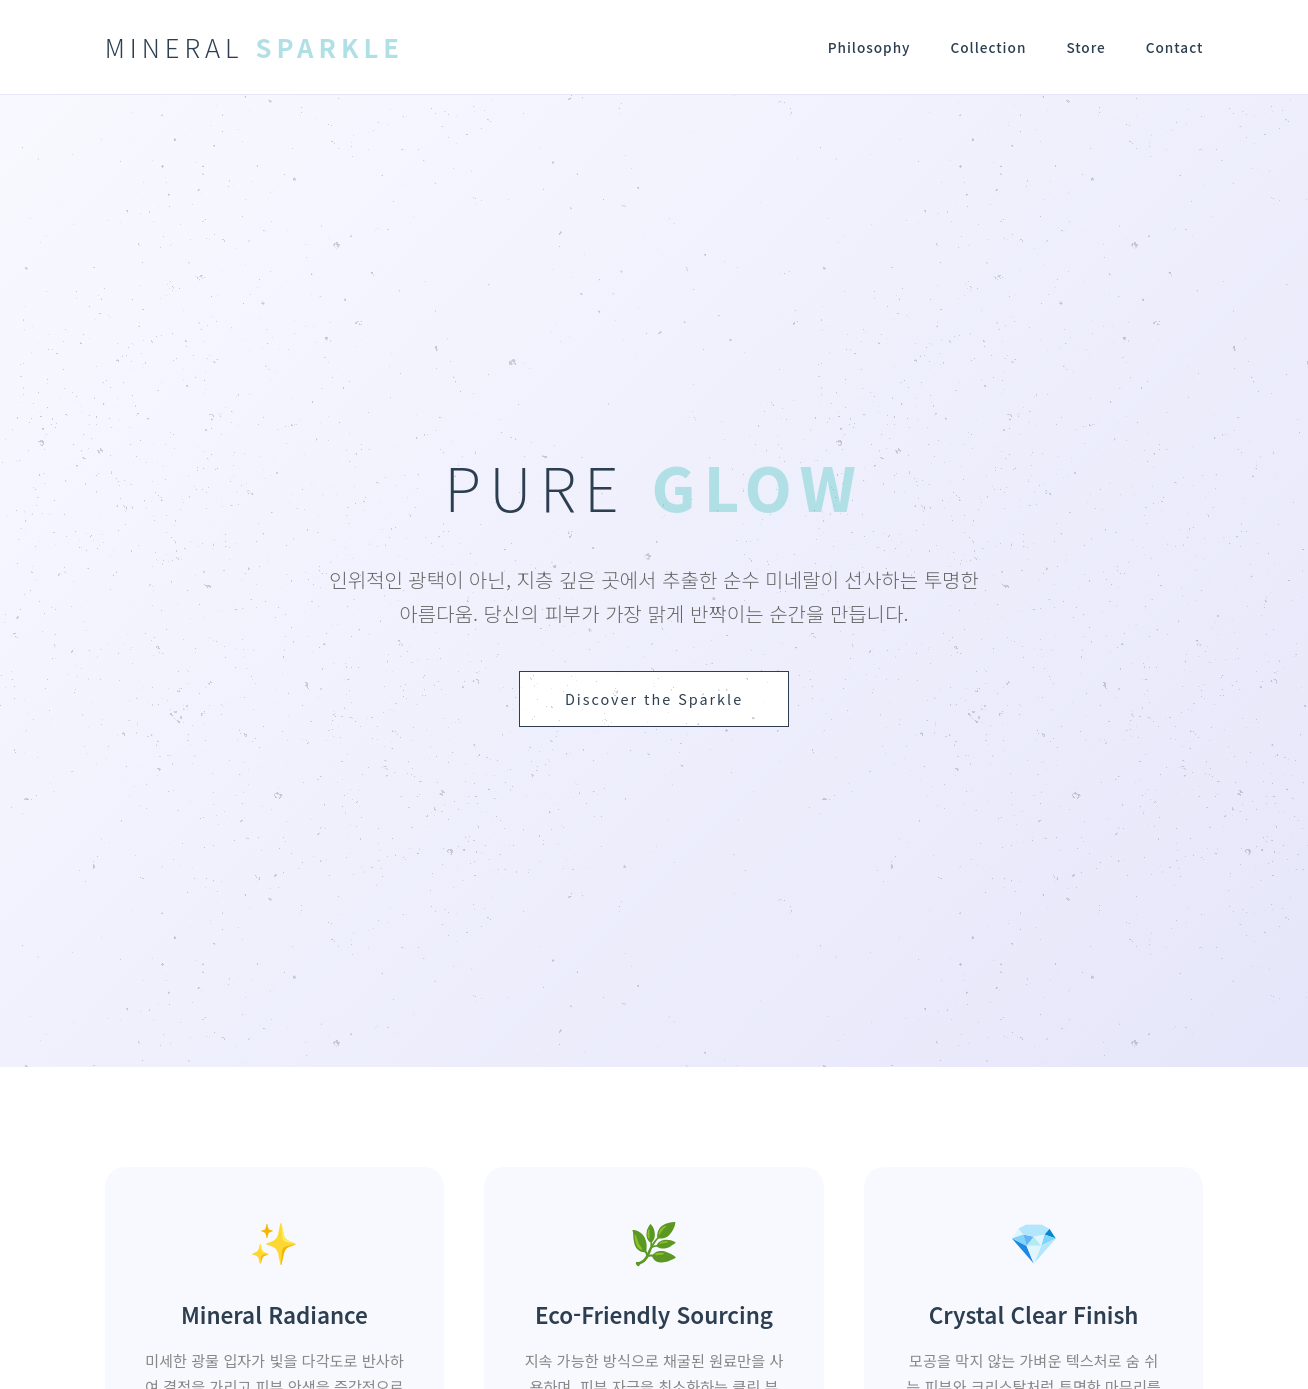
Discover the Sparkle (654, 698)
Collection (988, 47)
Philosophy (869, 47)
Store (1085, 47)
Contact (1175, 47)
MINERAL (254, 46)
